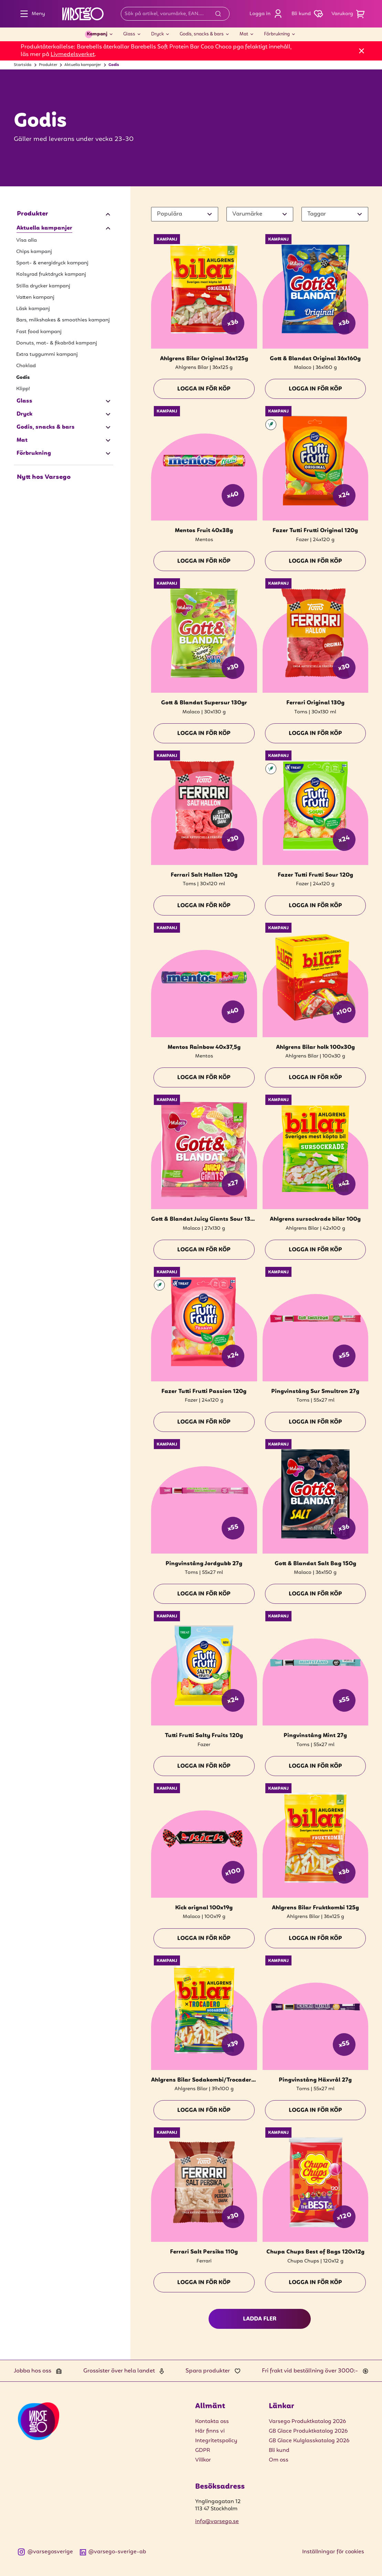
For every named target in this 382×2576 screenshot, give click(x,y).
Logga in (268, 13)
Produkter (48, 65)
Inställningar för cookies (333, 2552)
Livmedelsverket (73, 54)
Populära (169, 214)
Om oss (278, 2460)
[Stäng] (362, 51)
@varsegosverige (45, 2552)
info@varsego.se (217, 2522)
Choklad (26, 366)
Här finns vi (210, 2431)
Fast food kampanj (39, 332)
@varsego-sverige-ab (113, 2552)
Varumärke (247, 214)
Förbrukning (277, 34)
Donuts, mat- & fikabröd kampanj (56, 343)
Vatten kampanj (35, 297)
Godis (113, 65)
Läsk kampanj (33, 309)
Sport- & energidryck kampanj (52, 263)
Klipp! (23, 389)
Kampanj (97, 34)
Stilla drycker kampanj (43, 286)
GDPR (202, 2450)
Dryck (157, 34)
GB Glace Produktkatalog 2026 (308, 2431)
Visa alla (26, 240)
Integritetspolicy (216, 2441)
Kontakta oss (212, 2422)
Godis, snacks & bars (202, 34)
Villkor (203, 2460)
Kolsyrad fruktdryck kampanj (51, 274)
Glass (129, 34)
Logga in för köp (204, 389)
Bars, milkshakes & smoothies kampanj (63, 320)
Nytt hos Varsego (44, 477)
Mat (244, 34)
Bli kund (279, 2450)
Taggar (316, 214)
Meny (31, 13)
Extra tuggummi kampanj (47, 354)
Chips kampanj (34, 251)
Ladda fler (259, 2319)
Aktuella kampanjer (82, 65)
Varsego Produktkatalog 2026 (307, 2422)
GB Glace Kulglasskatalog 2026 (309, 2441)
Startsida (22, 65)
